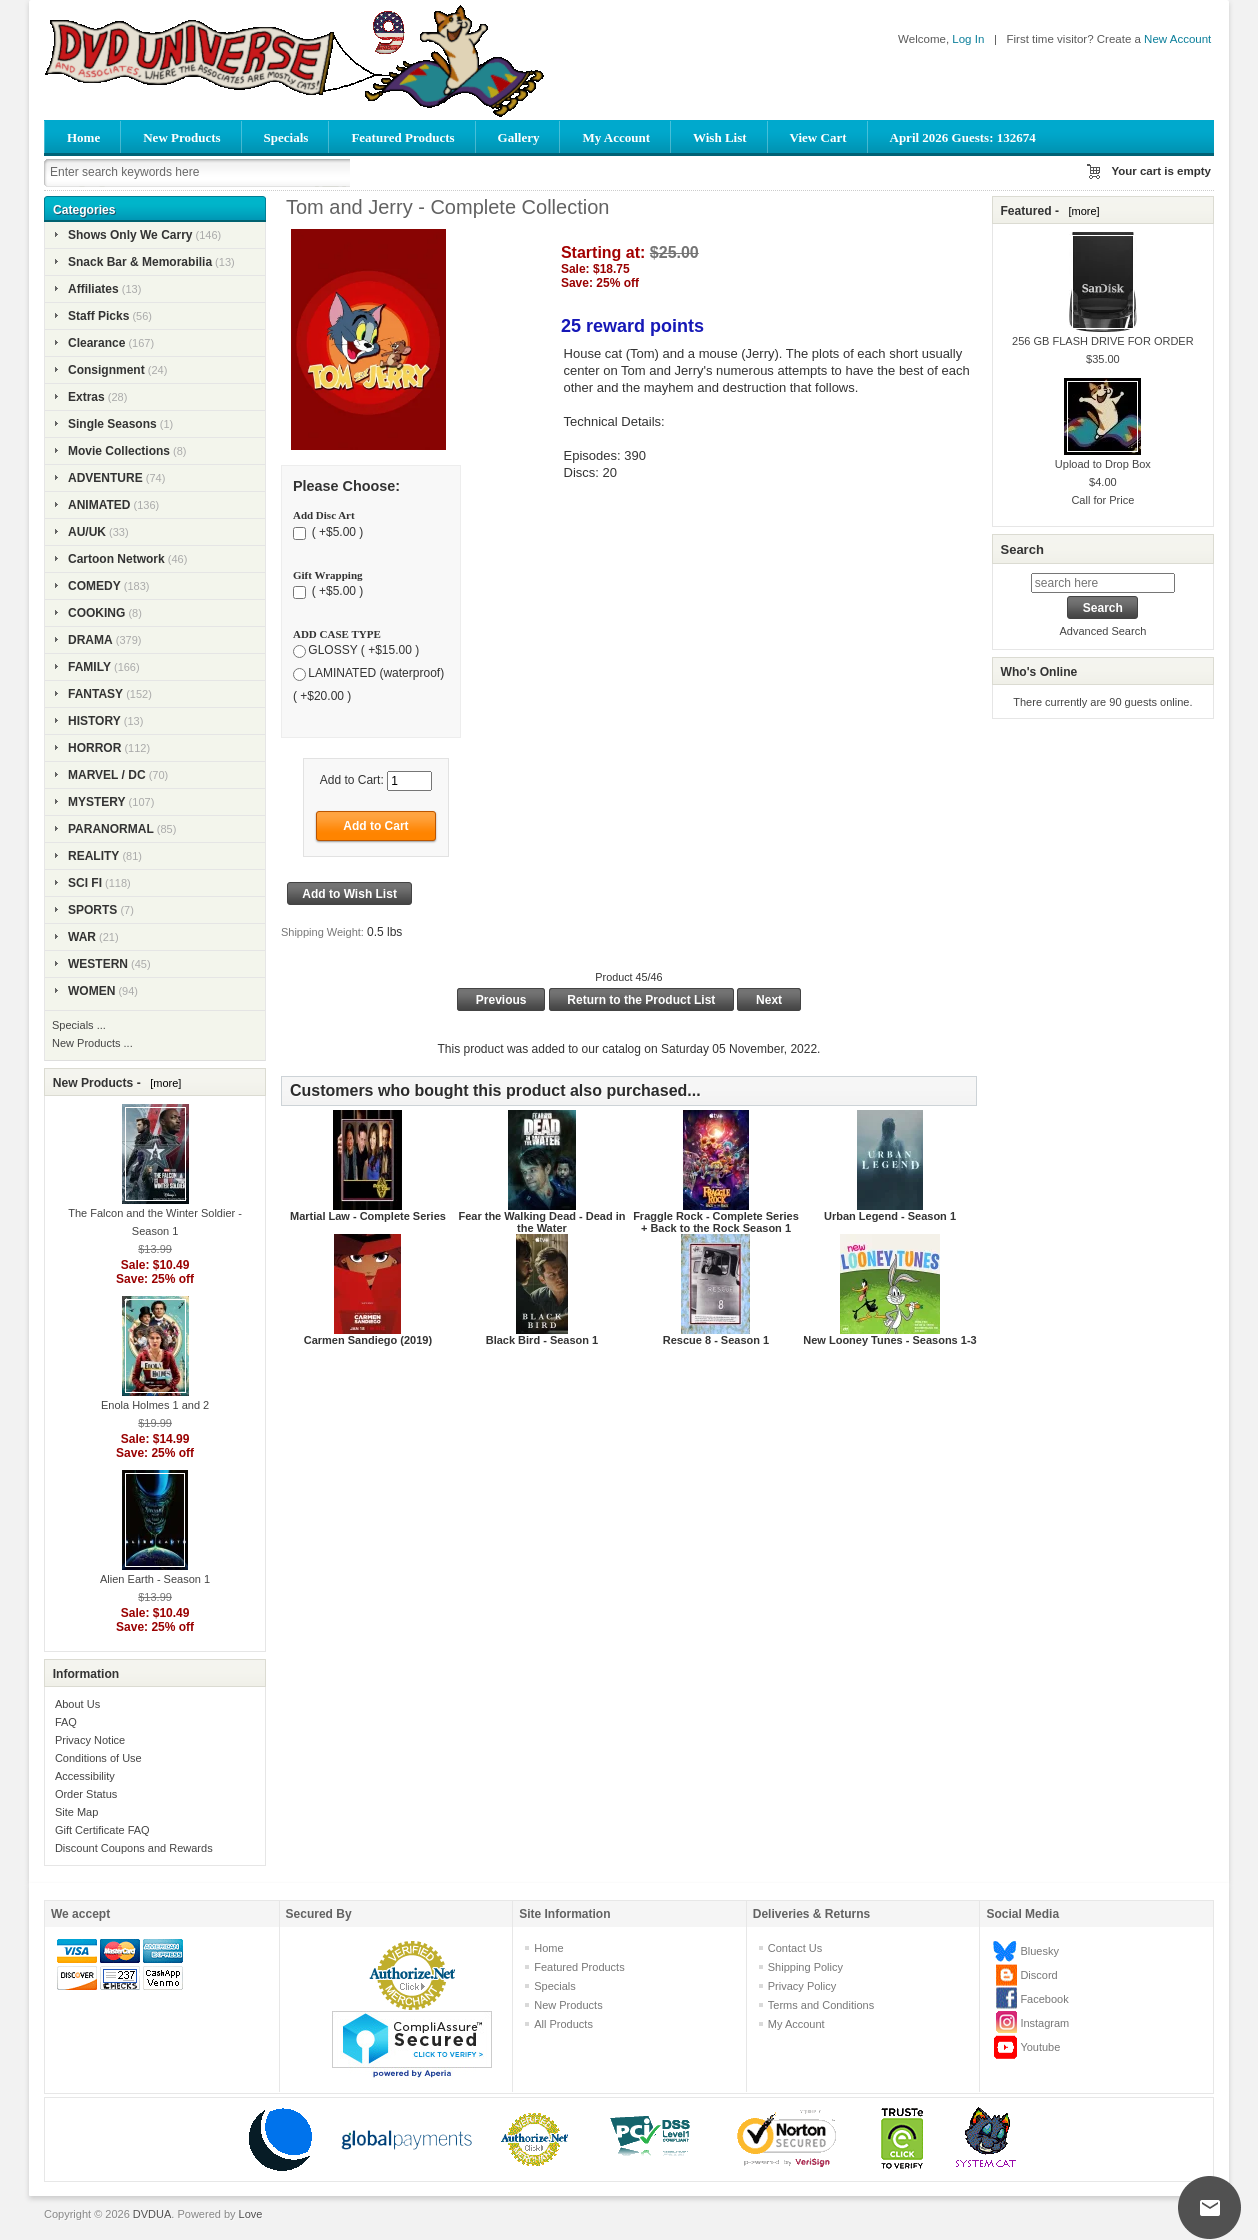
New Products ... (92, 1043)
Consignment (106, 370)
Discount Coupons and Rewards (134, 1848)
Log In (968, 39)
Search (1021, 549)
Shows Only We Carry (130, 235)
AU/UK (87, 532)
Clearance (96, 343)
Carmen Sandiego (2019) (368, 1340)
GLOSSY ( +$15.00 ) (363, 651)
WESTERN (98, 964)
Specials (286, 137)
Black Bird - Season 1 (542, 1340)
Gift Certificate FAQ (102, 1830)
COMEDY (94, 586)
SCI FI (85, 883)
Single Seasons (112, 424)
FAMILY (89, 667)
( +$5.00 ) (335, 532)
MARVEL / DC (107, 775)
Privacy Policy (802, 1986)
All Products (563, 2024)
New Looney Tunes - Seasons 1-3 (889, 1340)
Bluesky (1039, 1951)
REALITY (93, 856)
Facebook (1044, 1999)
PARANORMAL (111, 829)
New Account (1177, 39)
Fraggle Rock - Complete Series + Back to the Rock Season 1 (716, 1222)
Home (83, 137)
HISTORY (94, 721)
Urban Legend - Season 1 (890, 1216)
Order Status (86, 1794)
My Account (616, 137)
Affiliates (93, 289)
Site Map (76, 1812)
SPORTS (92, 910)
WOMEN (91, 991)
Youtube (1040, 2047)
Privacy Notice (90, 1740)
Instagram (1044, 2023)
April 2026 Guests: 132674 (963, 137)
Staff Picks (98, 316)
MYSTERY (97, 802)
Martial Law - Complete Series (368, 1216)
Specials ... (79, 1025)
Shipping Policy (805, 1967)
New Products (181, 137)
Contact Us (795, 1948)
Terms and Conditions (821, 2005)
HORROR (94, 748)
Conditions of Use (98, 1758)
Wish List (720, 137)
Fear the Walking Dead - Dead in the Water (541, 1222)
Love (251, 2214)
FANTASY (95, 694)
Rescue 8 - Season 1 (716, 1340)
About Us (77, 1704)
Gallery (519, 137)
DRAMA (90, 640)
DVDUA (152, 2214)
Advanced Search (1102, 631)
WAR (82, 937)
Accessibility (85, 1776)
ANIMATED (99, 505)
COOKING (96, 613)
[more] (162, 1083)
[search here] (1103, 583)
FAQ (66, 1722)
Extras (86, 397)
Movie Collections (119, 451)
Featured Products (402, 137)
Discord (1038, 1975)
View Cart (818, 137)
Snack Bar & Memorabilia (140, 262)
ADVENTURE (105, 478)
